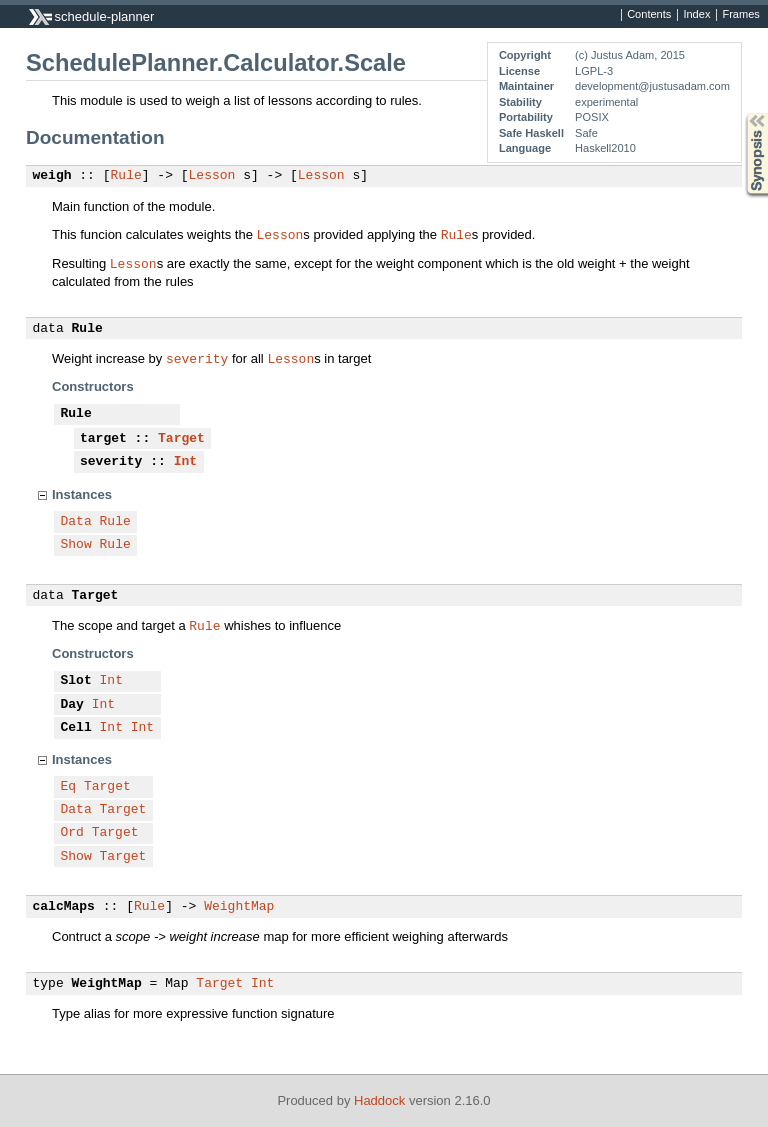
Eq (69, 787)
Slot (76, 681)
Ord (72, 833)
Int (185, 462)
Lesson (212, 176)
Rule (126, 176)
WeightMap (239, 907)
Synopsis (741, 113)
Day (72, 705)
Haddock (379, 1100)
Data (76, 522)
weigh (52, 176)
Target (181, 439)
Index (696, 15)
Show (76, 545)
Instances (82, 494)
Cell (76, 728)
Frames (740, 15)
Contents (649, 15)
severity (197, 358)
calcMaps (64, 907)
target (103, 439)
